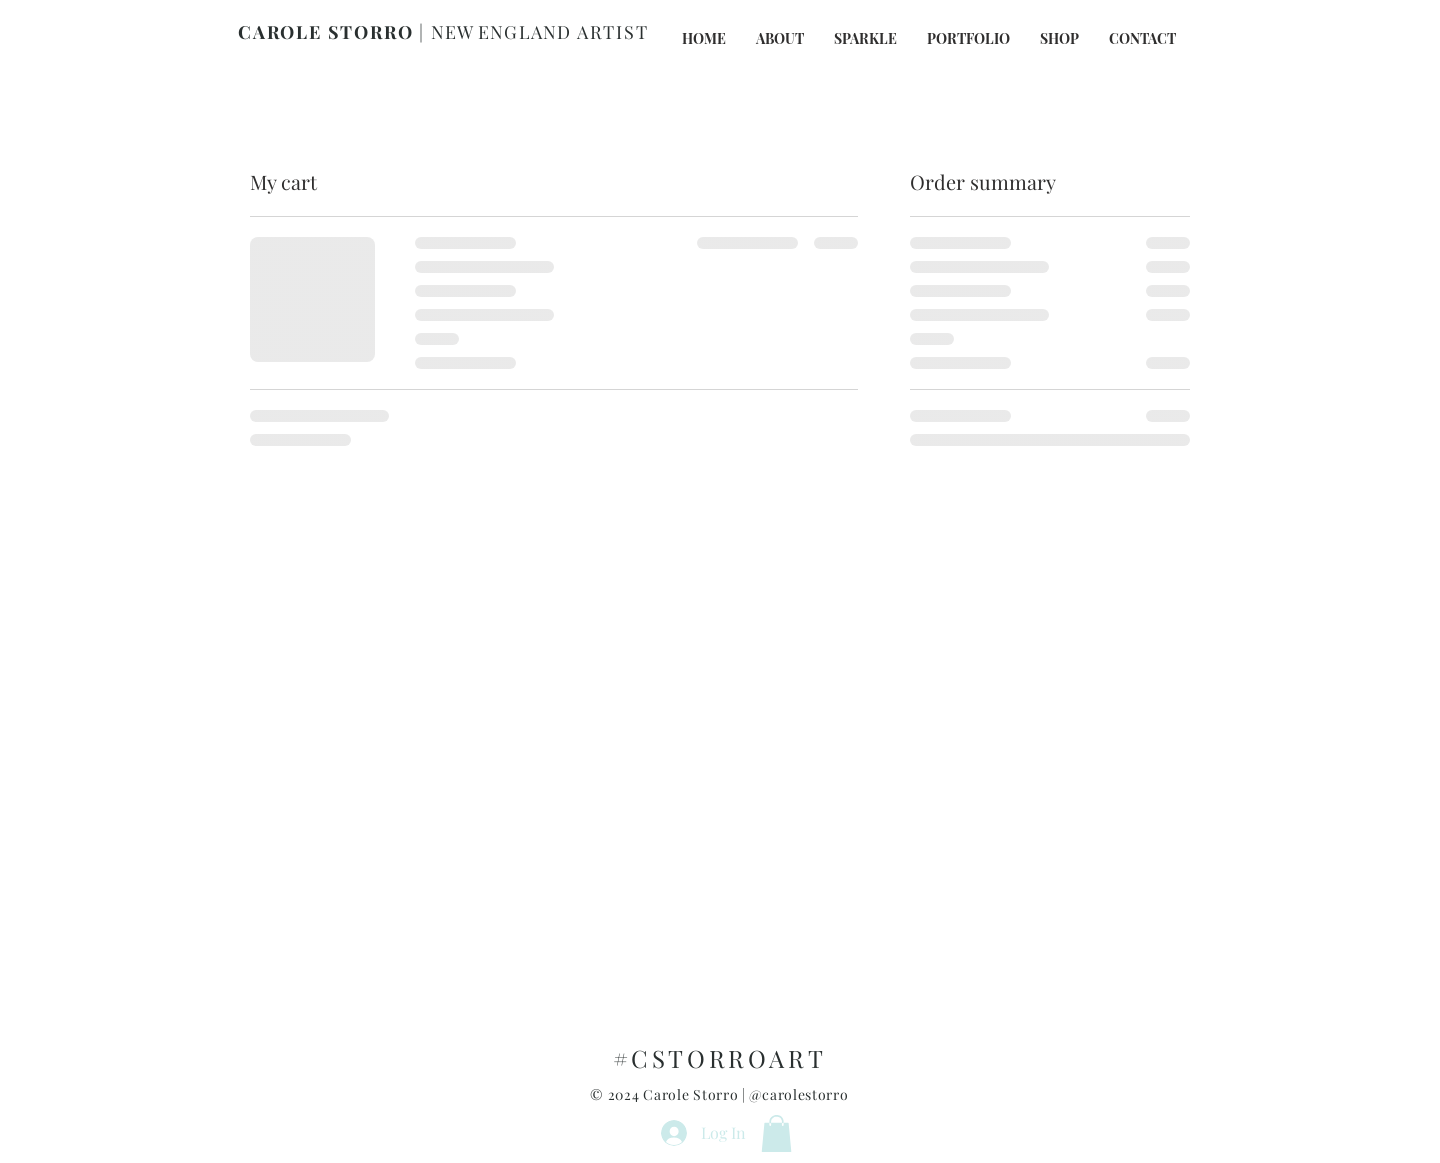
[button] (776, 1133)
